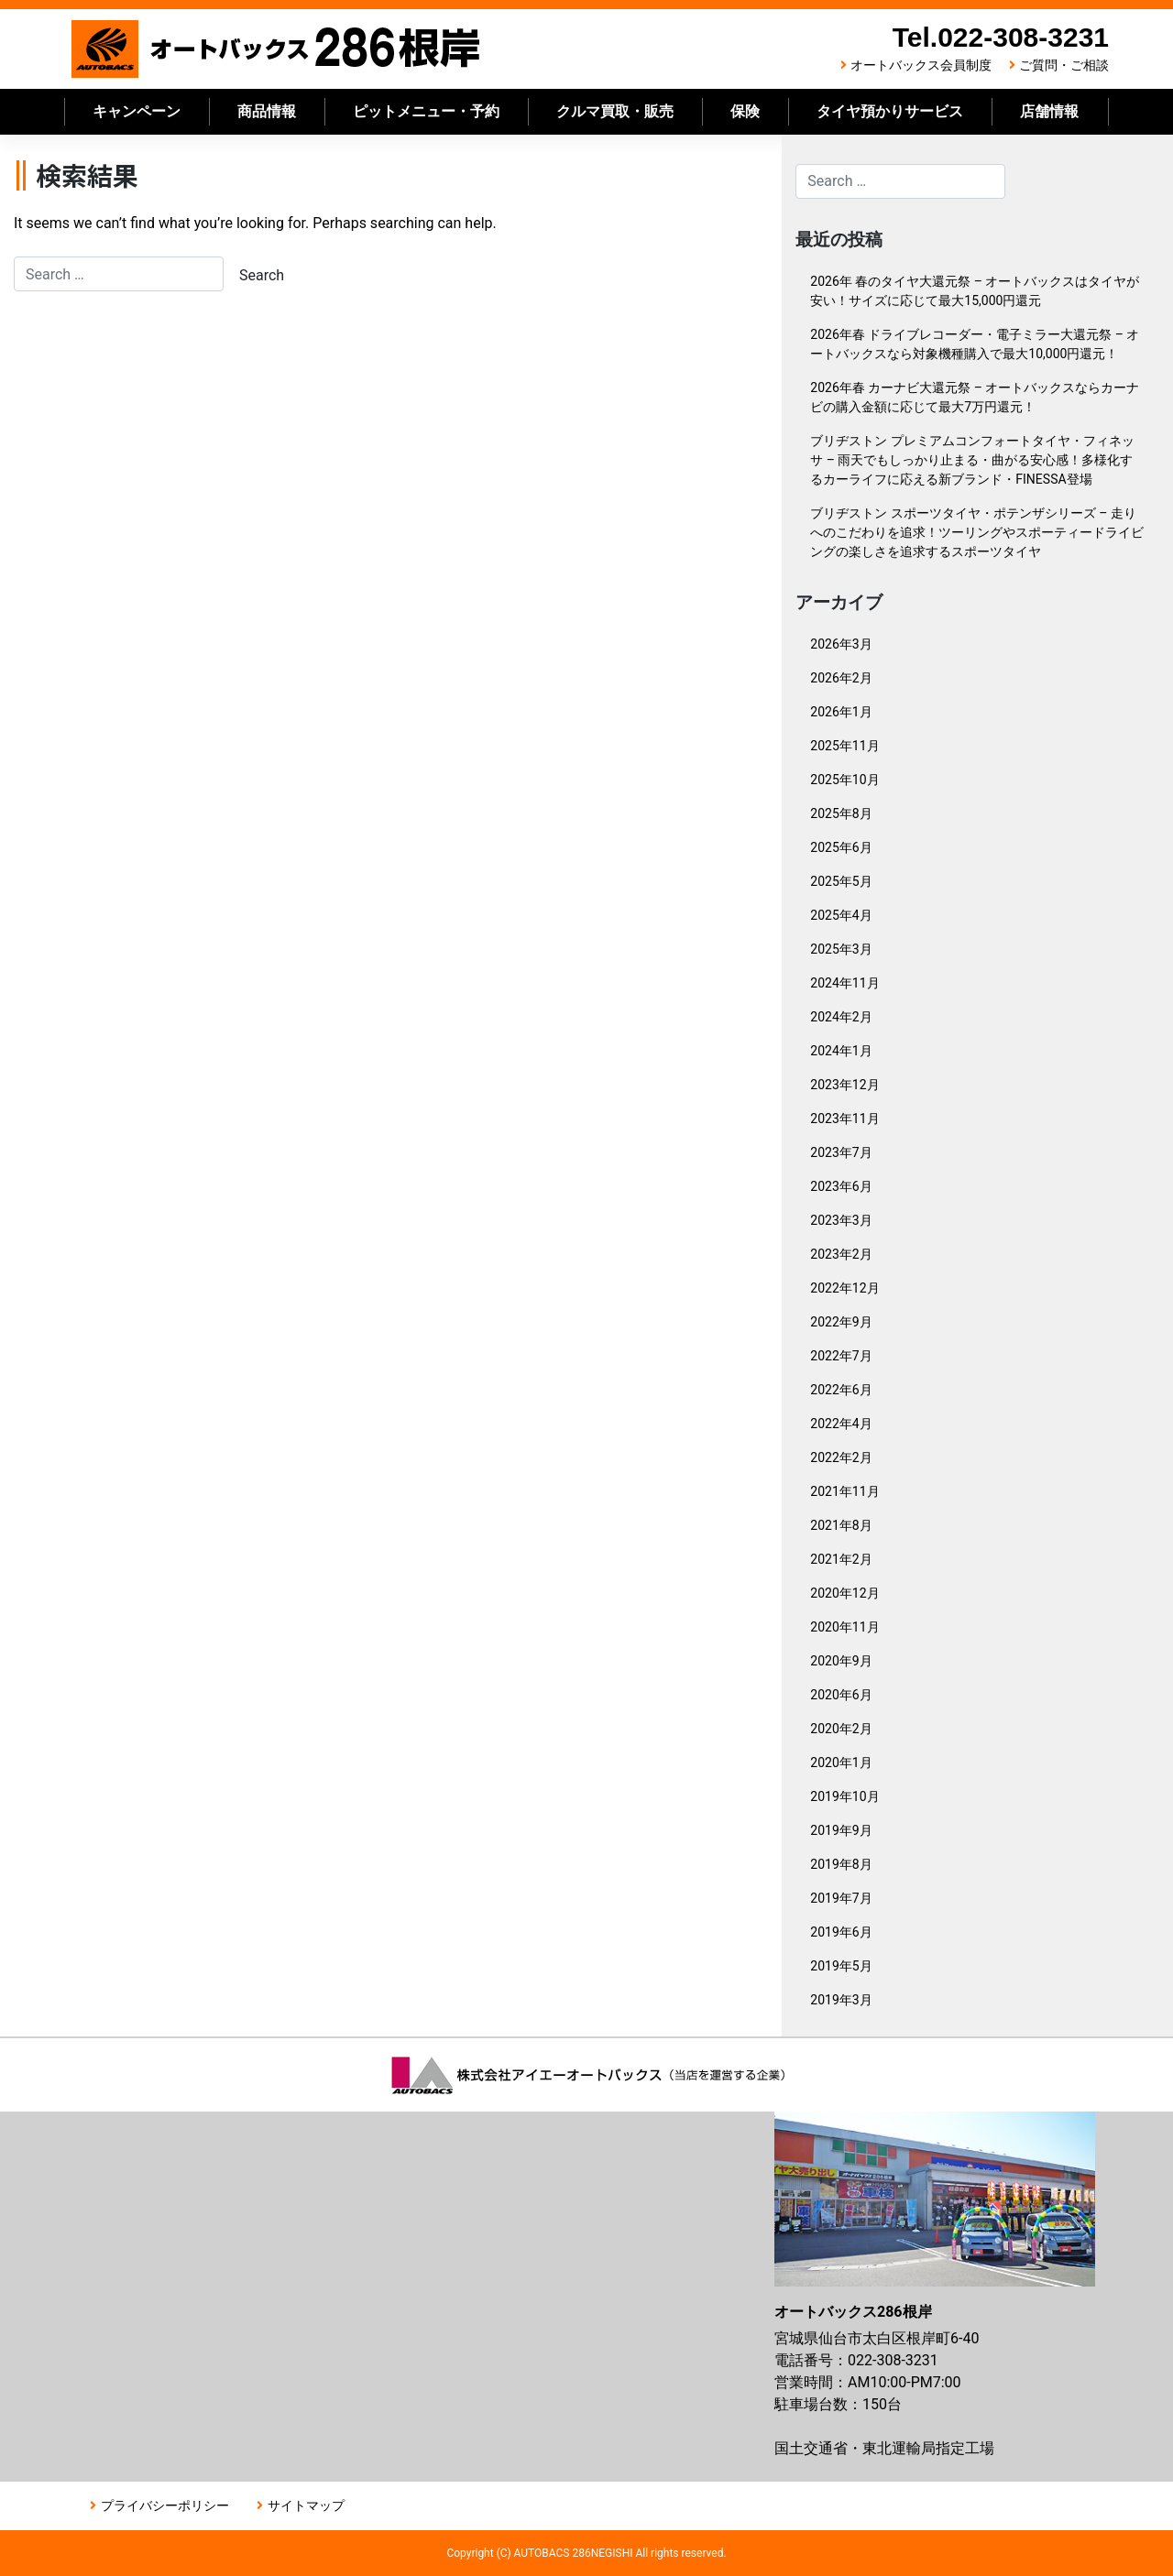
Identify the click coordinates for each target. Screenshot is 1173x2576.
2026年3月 (841, 644)
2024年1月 (841, 1050)
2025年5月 (841, 881)
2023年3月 (841, 1220)
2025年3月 (841, 949)
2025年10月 (844, 779)
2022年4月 (841, 1423)
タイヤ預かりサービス (890, 111)
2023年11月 (844, 1118)
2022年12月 (844, 1288)
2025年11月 (844, 745)
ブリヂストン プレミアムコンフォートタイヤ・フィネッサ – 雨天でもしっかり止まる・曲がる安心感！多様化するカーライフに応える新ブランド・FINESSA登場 (972, 459)
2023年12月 (844, 1084)
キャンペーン (137, 111)
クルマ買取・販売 (615, 111)
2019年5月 (841, 1966)
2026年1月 (841, 711)
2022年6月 (841, 1389)
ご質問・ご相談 (1064, 65)
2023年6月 (841, 1186)
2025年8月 (841, 813)
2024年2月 (841, 1017)
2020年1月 (841, 1762)
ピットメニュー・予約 (426, 111)
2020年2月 (841, 1728)
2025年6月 (841, 847)
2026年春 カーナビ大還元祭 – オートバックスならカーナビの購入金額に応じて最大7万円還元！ (974, 397)
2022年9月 (841, 1322)
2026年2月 (841, 678)
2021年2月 (841, 1559)
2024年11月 (844, 983)
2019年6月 (841, 1932)
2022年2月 (841, 1457)
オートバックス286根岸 (277, 49)
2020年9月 (841, 1661)
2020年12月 (844, 1593)
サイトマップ (306, 2505)
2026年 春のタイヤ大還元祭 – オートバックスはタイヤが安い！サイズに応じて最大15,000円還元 (974, 291)
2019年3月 (841, 1999)
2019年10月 (844, 1796)
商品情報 (266, 111)
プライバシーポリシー (165, 2505)
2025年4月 (841, 915)
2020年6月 (841, 1694)
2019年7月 (841, 1898)
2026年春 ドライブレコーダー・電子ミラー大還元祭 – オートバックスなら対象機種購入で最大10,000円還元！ (974, 344)
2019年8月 (841, 1864)
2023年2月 (841, 1254)
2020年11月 (844, 1627)
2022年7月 (841, 1355)
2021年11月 (844, 1491)
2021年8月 (841, 1525)
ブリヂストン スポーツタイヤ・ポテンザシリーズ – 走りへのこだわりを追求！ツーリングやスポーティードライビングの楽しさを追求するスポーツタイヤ (977, 532)
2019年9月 (841, 1830)
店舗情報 (1049, 111)
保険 (745, 111)
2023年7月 (841, 1152)
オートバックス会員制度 (921, 65)
